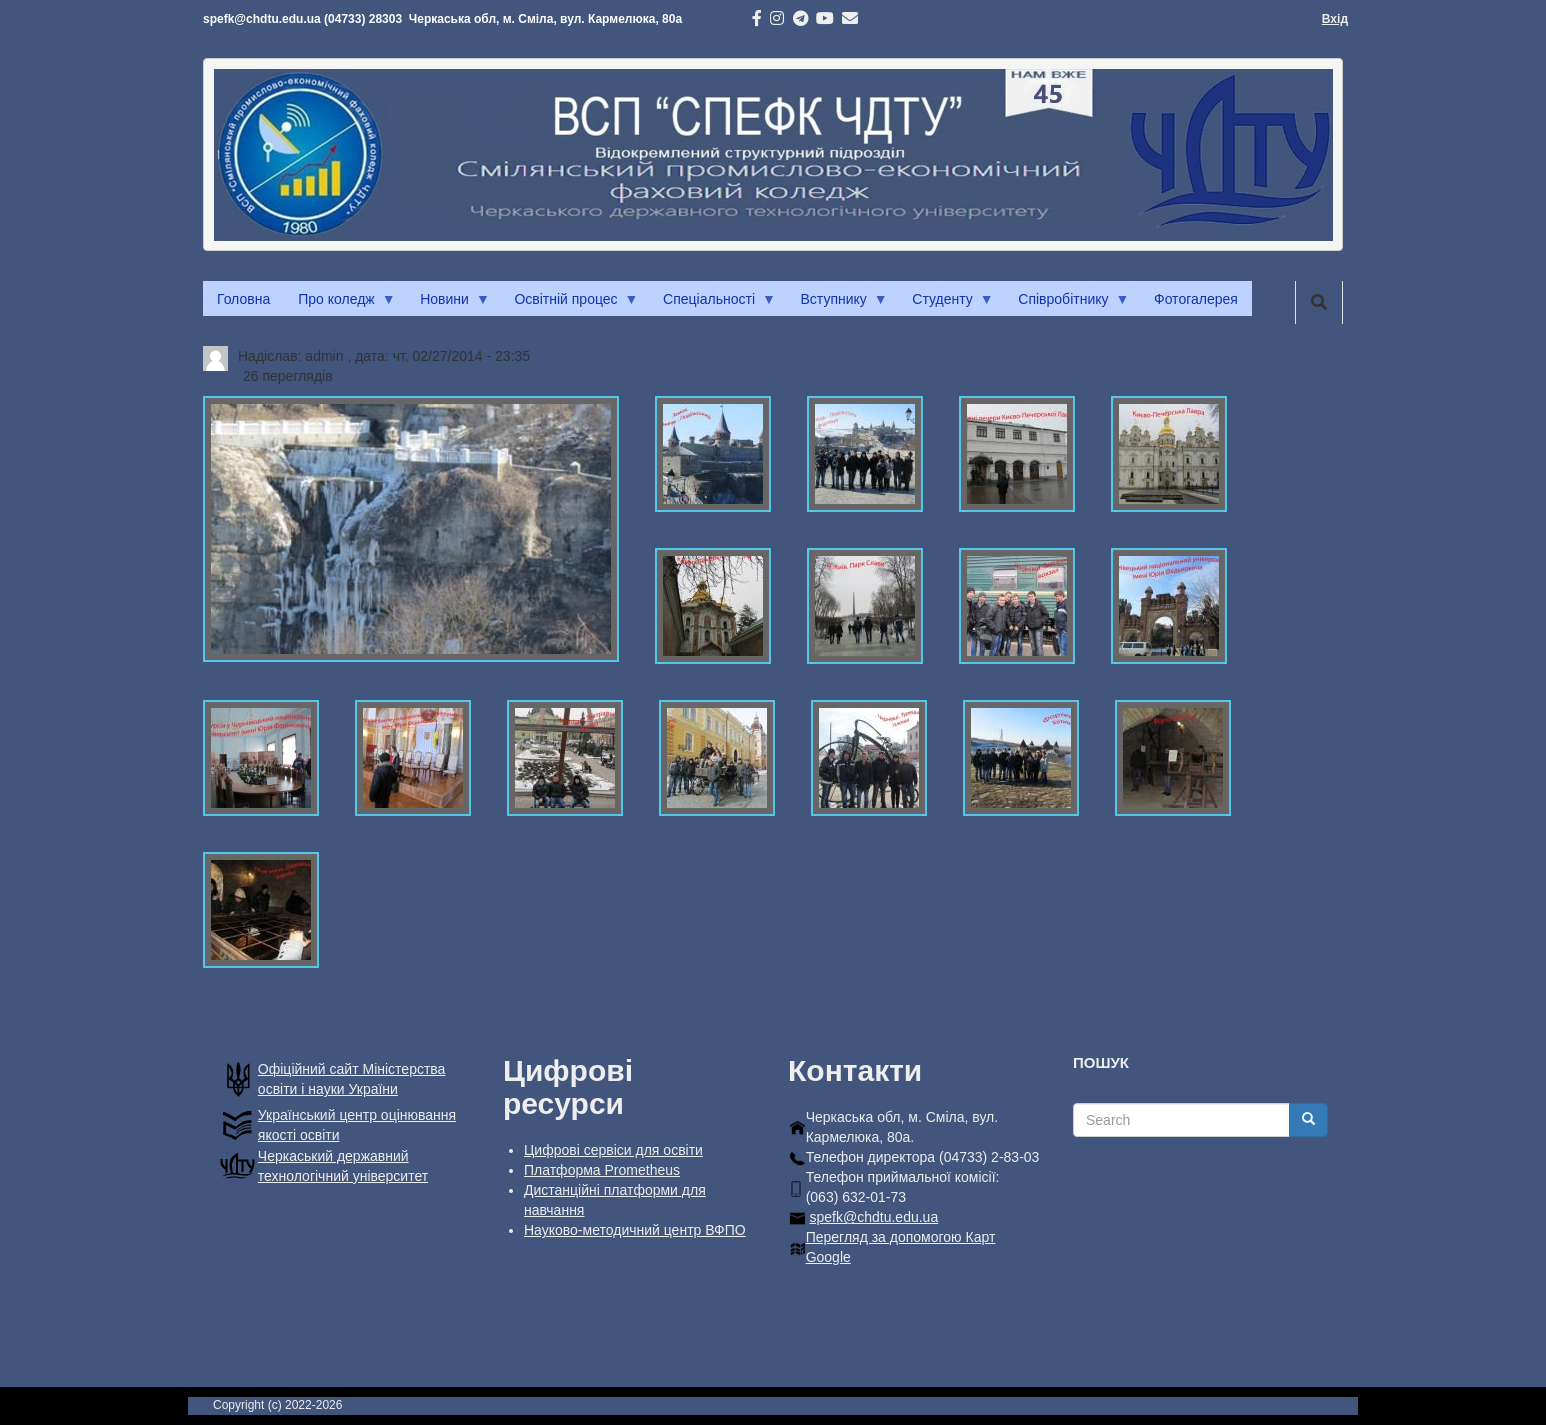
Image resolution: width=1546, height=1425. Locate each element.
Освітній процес (569, 304)
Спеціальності (712, 304)
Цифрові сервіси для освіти (613, 1150)
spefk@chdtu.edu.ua (874, 1217)
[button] (411, 529)
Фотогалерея (1196, 299)
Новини (448, 304)
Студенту (945, 304)
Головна (243, 299)
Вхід (1335, 19)
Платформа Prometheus (602, 1170)
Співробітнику (1066, 304)
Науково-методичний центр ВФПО (635, 1230)
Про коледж (339, 304)
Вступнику (837, 304)
